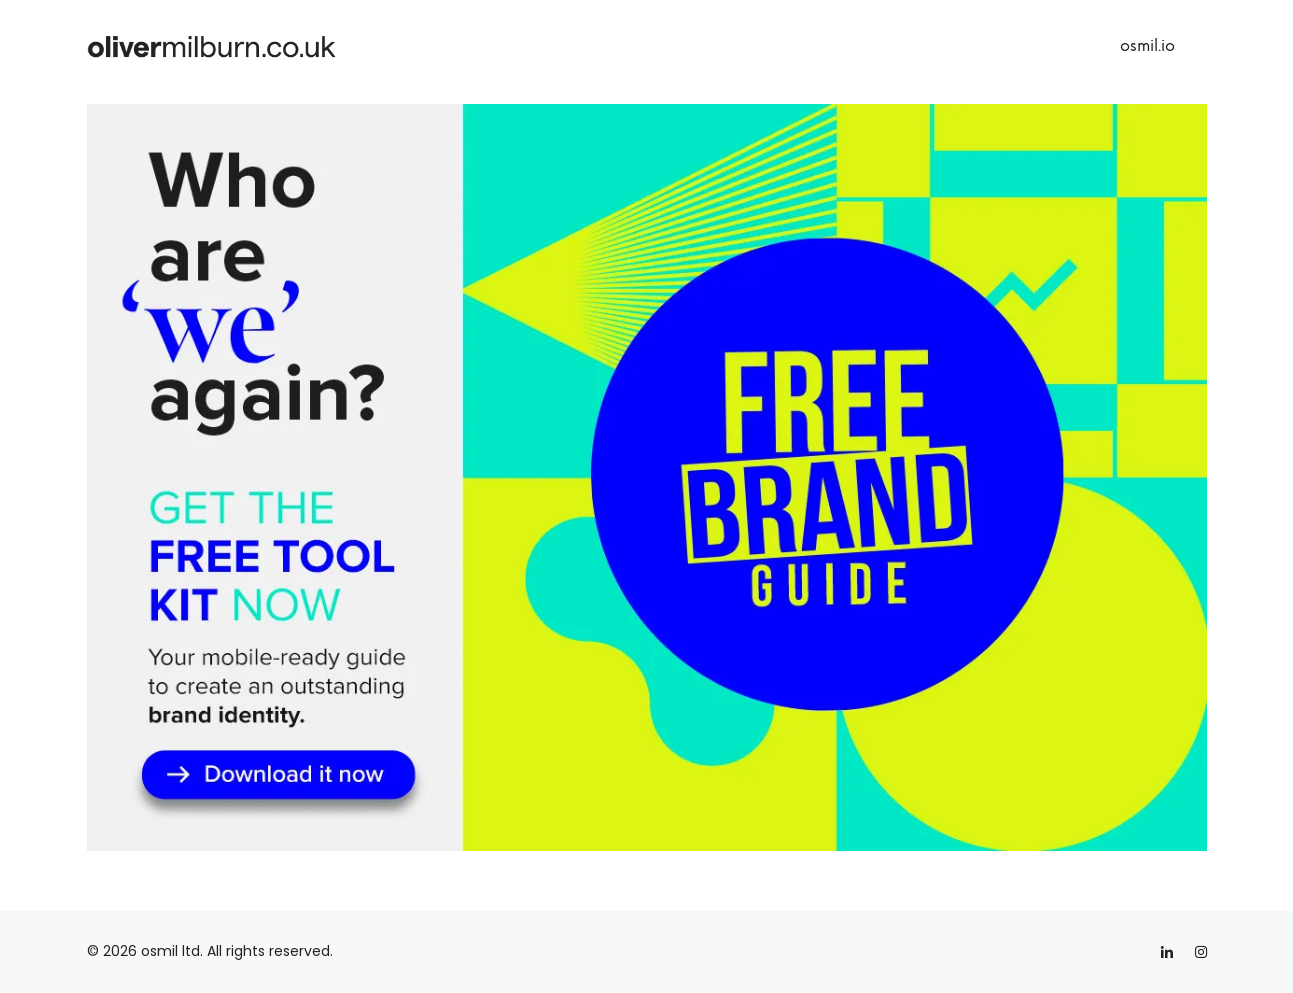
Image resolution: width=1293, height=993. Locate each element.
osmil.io (1147, 45)
